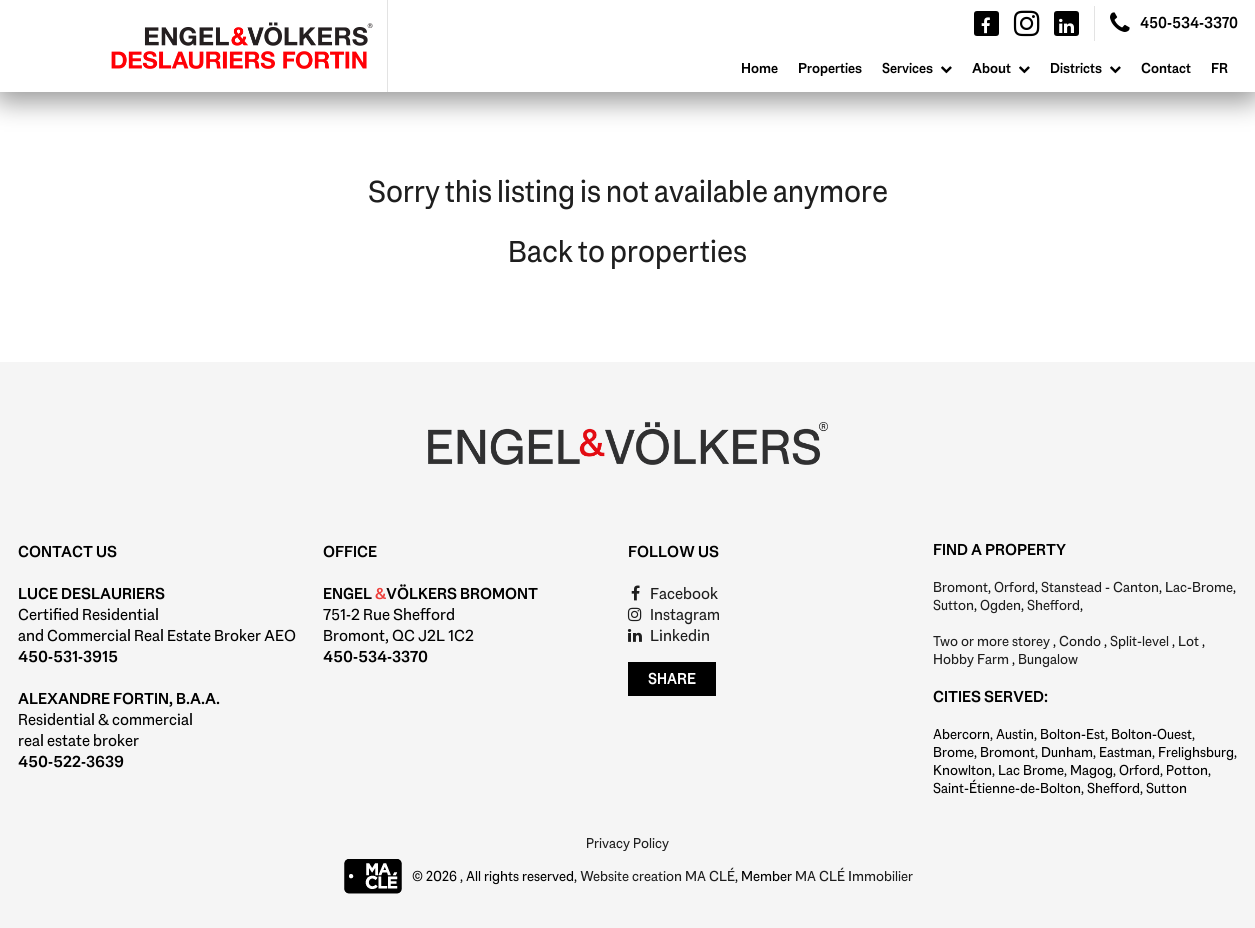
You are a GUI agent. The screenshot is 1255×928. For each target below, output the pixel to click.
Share (672, 679)
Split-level (1139, 641)
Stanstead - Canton (1100, 587)
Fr (1219, 68)
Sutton (953, 605)
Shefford (1053, 605)
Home (759, 68)
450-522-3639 (71, 761)
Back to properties (627, 251)
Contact (1166, 68)
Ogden (1000, 605)
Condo (1080, 641)
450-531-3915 (68, 656)
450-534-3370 (375, 656)
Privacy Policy (627, 843)
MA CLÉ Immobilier (854, 876)
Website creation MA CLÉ (657, 876)
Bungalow (1048, 659)
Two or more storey (991, 641)
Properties (830, 68)
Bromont (960, 587)
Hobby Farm (971, 659)
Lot (1188, 641)
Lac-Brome (1199, 587)
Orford (1014, 587)
